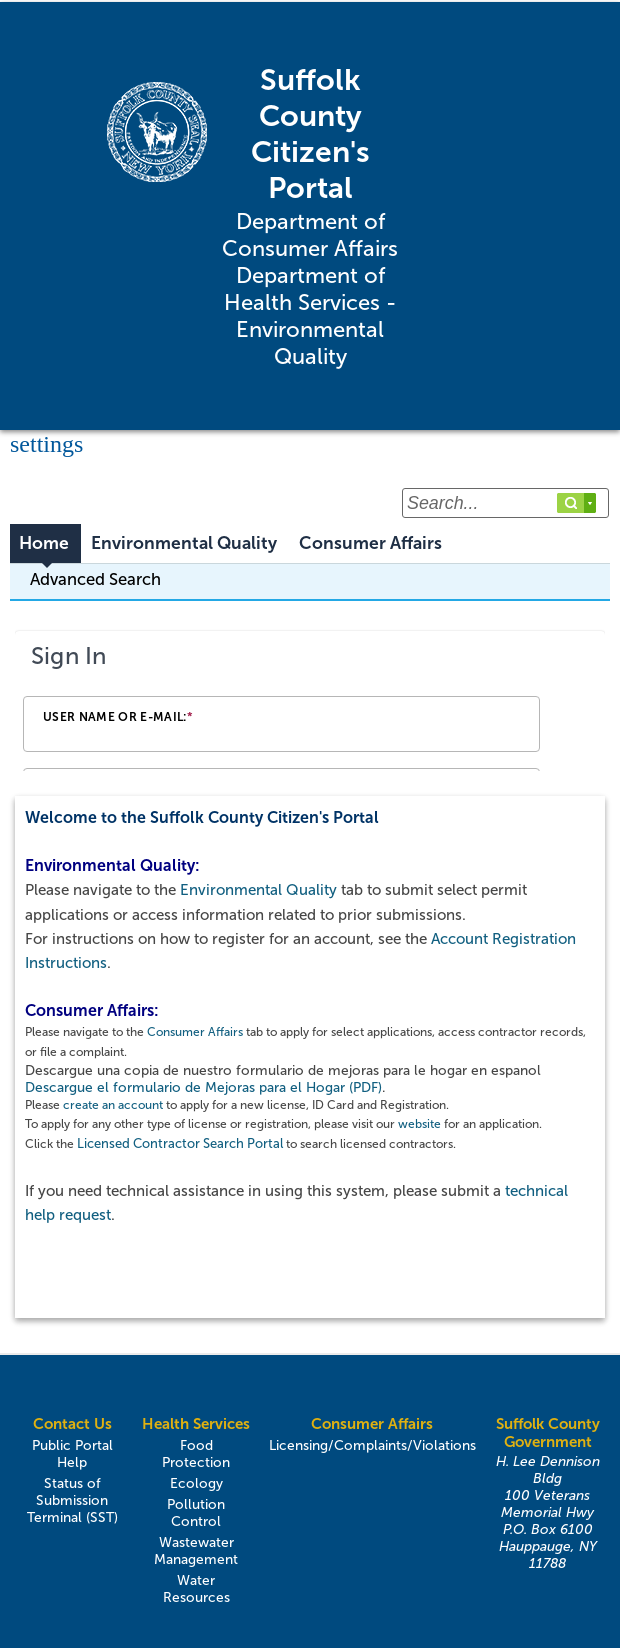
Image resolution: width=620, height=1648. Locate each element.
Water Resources (196, 1589)
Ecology (196, 1483)
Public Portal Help (72, 1454)
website (419, 1124)
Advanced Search (95, 579)
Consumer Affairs (370, 543)
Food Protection (196, 1454)
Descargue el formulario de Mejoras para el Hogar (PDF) (203, 1087)
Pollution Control (196, 1513)
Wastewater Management (196, 1551)
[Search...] (505, 503)
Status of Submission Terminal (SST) (72, 1500)
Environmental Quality (184, 543)
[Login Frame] (310, 702)
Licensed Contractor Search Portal (180, 1143)
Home (44, 543)
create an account (113, 1105)
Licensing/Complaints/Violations (372, 1445)
